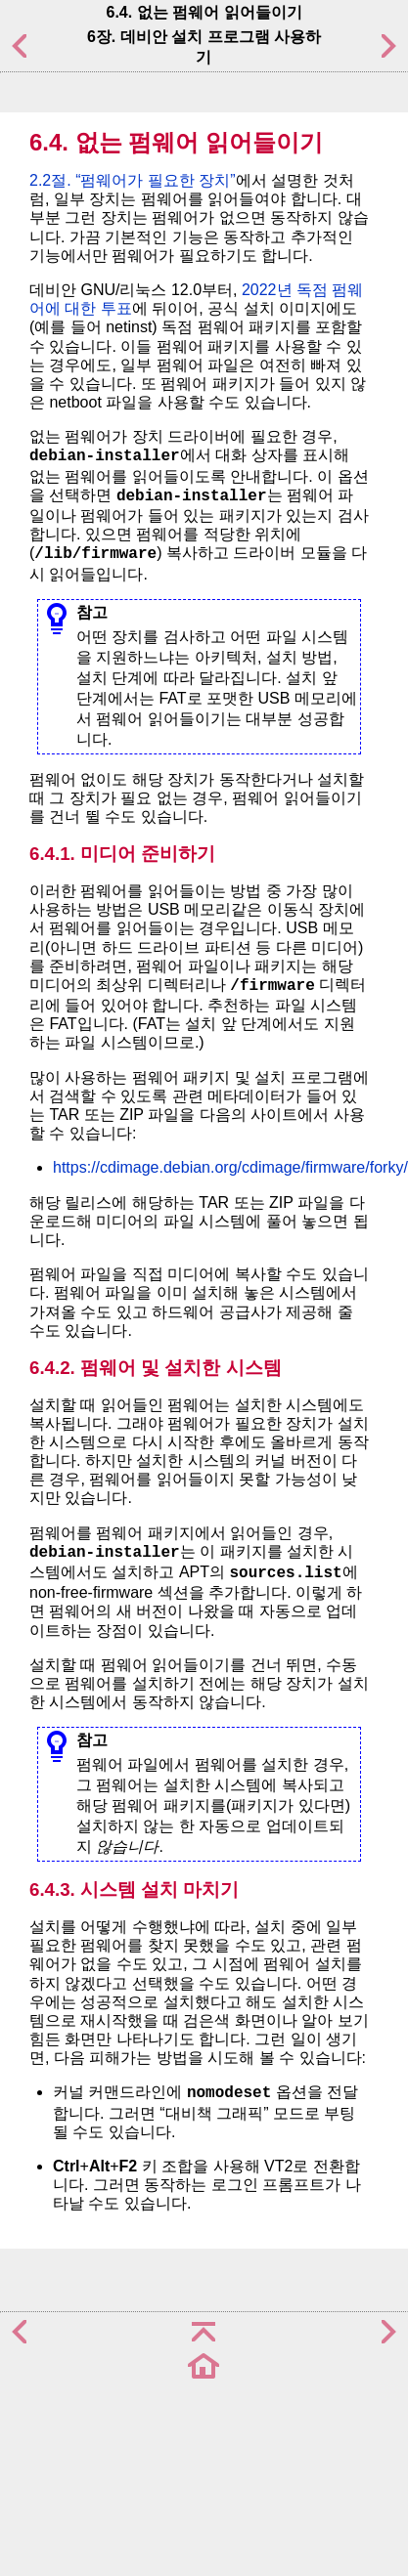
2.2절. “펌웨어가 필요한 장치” (132, 180)
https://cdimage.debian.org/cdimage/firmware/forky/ (230, 1167)
